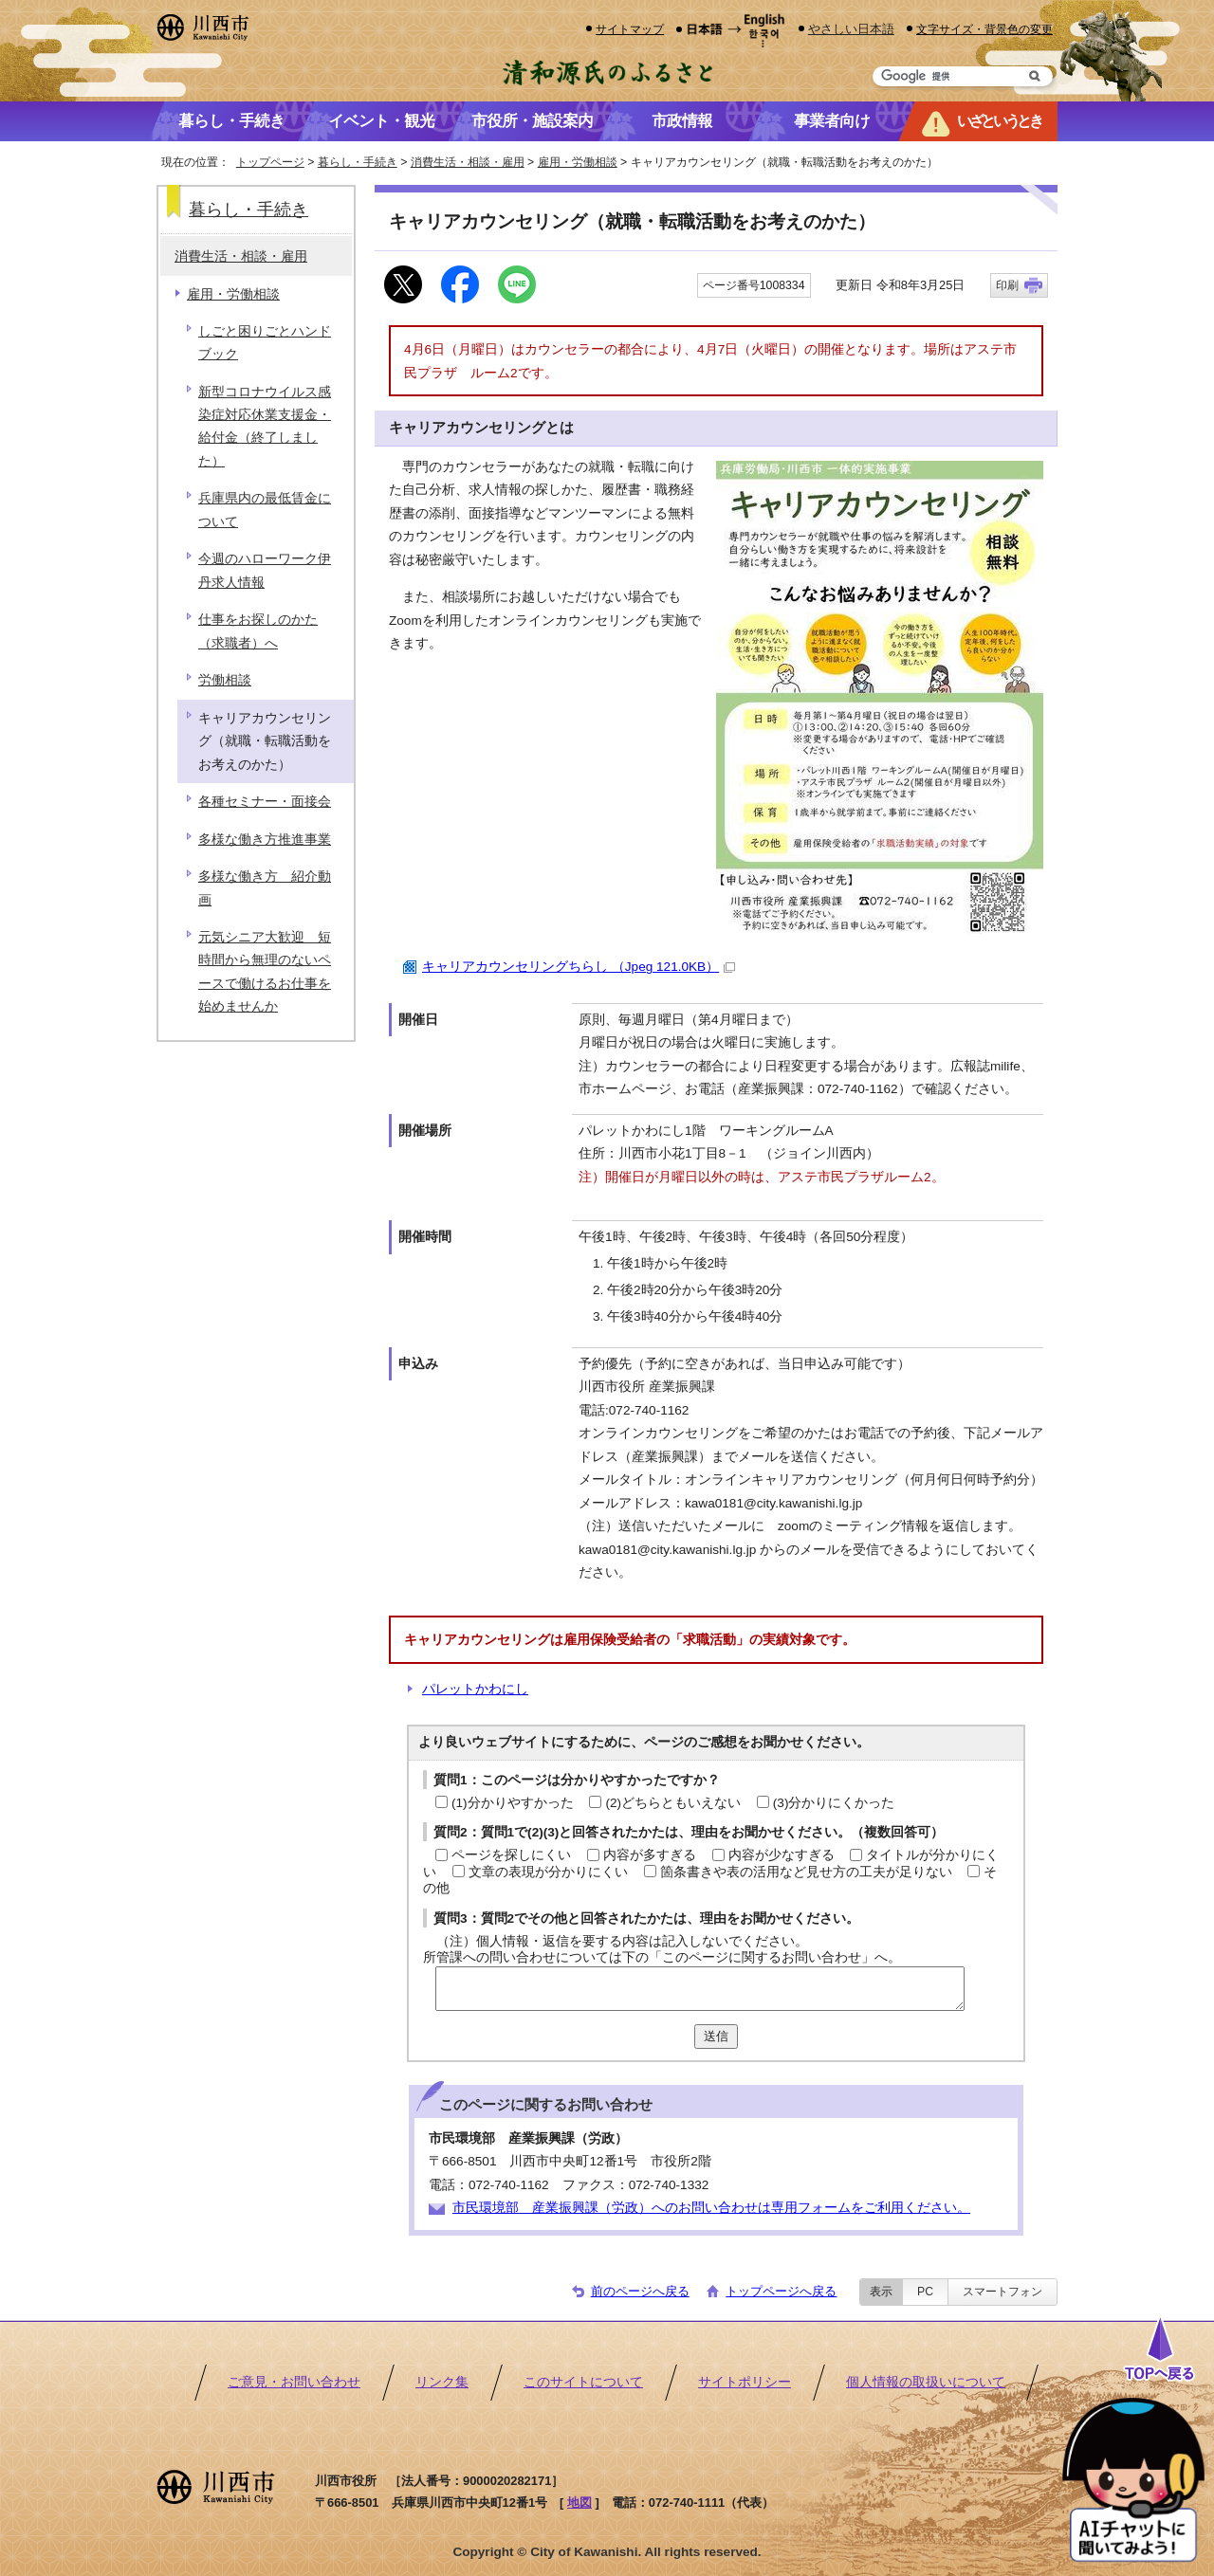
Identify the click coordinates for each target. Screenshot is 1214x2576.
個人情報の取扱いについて (925, 2382)
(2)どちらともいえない (673, 1803)
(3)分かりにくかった (834, 1803)
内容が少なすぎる (781, 1855)
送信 (716, 2036)
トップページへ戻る (781, 2291)
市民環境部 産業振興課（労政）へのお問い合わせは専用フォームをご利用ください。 (711, 2208)
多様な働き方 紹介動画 (264, 887)
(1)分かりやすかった (512, 1803)
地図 (579, 2502)
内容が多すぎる (649, 1855)
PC (925, 2291)
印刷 (1007, 285)
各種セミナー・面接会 (264, 802)
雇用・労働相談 (577, 162)
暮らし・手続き (357, 162)
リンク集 (442, 2382)
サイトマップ (630, 29)
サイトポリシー (744, 2382)
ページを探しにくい (511, 1855)
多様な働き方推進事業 (264, 839)
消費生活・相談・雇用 (467, 162)
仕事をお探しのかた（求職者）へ (258, 630)
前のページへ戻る (640, 2291)
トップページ (270, 162)
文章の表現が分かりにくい (548, 1872)
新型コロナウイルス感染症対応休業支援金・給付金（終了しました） (264, 426)
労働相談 (224, 680)
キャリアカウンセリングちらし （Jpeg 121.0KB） (578, 966)
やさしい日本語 (851, 29)
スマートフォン (1002, 2291)
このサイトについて (583, 2382)
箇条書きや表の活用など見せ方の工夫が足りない (806, 1872)
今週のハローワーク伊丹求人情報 (264, 570)
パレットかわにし (475, 1689)
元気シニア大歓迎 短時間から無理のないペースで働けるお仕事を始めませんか (264, 972)
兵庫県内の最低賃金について (264, 509)
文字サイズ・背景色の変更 (984, 29)
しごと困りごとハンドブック (264, 342)
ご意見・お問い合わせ (294, 2382)
